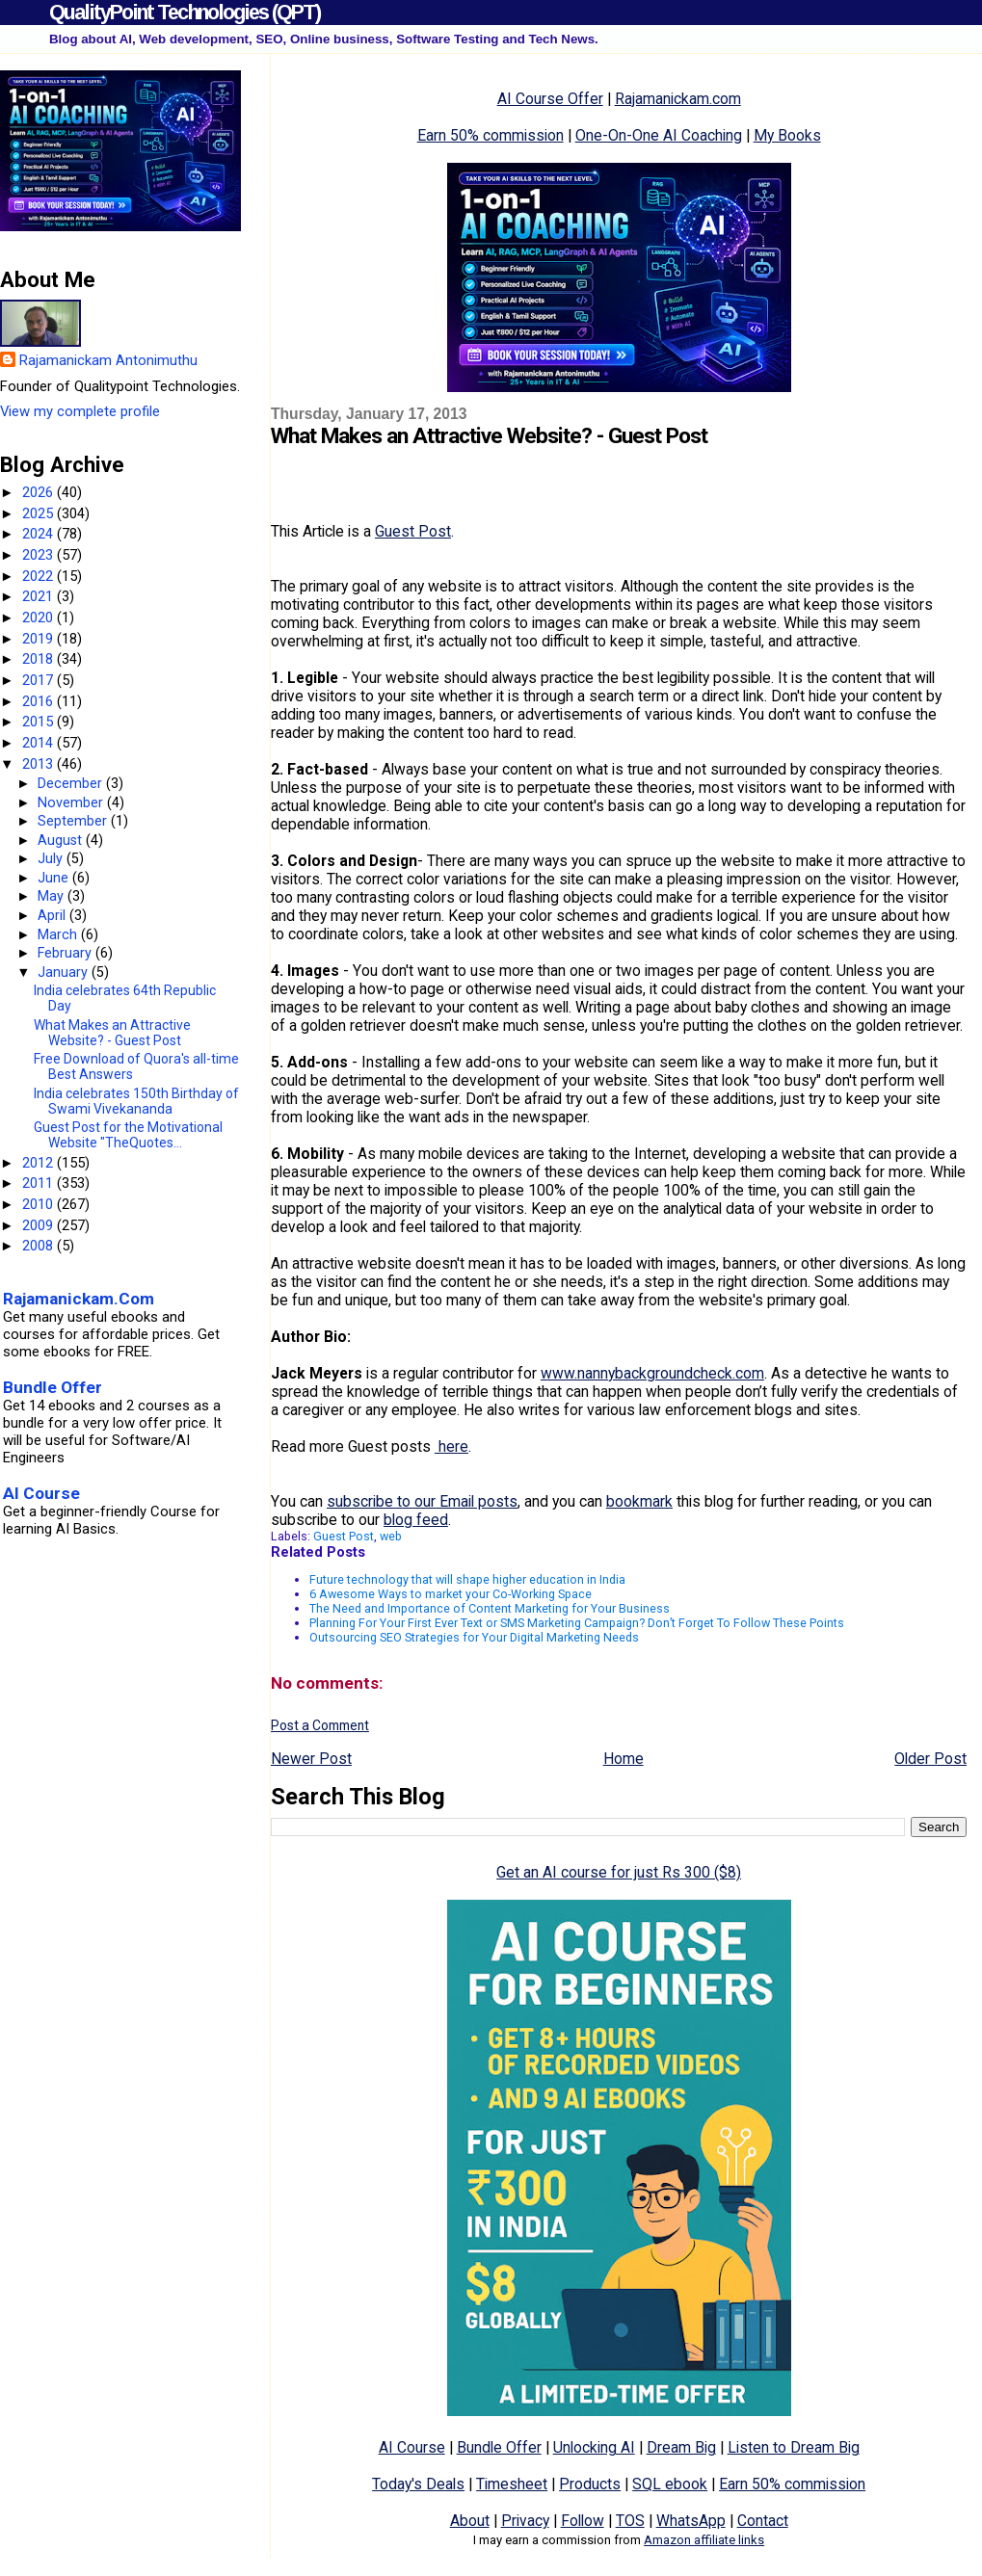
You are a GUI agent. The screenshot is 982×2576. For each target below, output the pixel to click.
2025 (39, 513)
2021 (39, 596)
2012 (39, 1162)
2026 (39, 492)
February (66, 952)
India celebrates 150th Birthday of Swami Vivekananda (136, 1101)
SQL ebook (669, 2484)
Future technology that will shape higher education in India (467, 1579)
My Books (787, 135)
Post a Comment (320, 1725)
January (65, 972)
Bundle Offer (499, 2447)
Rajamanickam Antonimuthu (108, 360)
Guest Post (413, 531)
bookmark (639, 1501)
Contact (762, 2520)
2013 (39, 764)
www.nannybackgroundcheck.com (652, 1373)
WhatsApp (691, 2520)
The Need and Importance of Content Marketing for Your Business (489, 1608)
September (74, 820)
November (72, 802)
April (53, 915)
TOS (630, 2520)
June (55, 877)
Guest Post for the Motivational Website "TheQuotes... (128, 1134)
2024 (39, 533)
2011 (39, 1183)
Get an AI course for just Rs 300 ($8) (618, 1872)
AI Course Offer (550, 99)
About (470, 2520)
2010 (39, 1204)
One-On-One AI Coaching (658, 135)
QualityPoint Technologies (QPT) (184, 12)
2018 (39, 659)
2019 (39, 638)
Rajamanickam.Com (78, 1298)
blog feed (416, 1520)
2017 (39, 680)
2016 (39, 701)
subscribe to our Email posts (422, 1501)
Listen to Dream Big (794, 2447)
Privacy (525, 2520)
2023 (39, 555)
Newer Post (311, 1758)
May (52, 896)
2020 (39, 617)
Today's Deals (418, 2484)
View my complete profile (80, 411)
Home (623, 1758)
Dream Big (681, 2447)
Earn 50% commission (490, 135)
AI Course (412, 2447)
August (62, 840)
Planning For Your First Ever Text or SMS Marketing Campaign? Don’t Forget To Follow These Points (576, 1623)
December (72, 783)
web (391, 1536)
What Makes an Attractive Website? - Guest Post (112, 1032)
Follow (582, 2520)
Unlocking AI (594, 2447)
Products (590, 2484)
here (451, 1446)
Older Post (930, 1758)
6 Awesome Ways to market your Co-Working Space (450, 1594)
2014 (39, 742)
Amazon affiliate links (704, 2540)
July (52, 858)
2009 (39, 1225)
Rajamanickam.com (678, 99)
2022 (39, 576)
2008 (39, 1245)
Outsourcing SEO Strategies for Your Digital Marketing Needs (474, 1637)
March (59, 934)
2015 (39, 721)
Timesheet (511, 2484)
